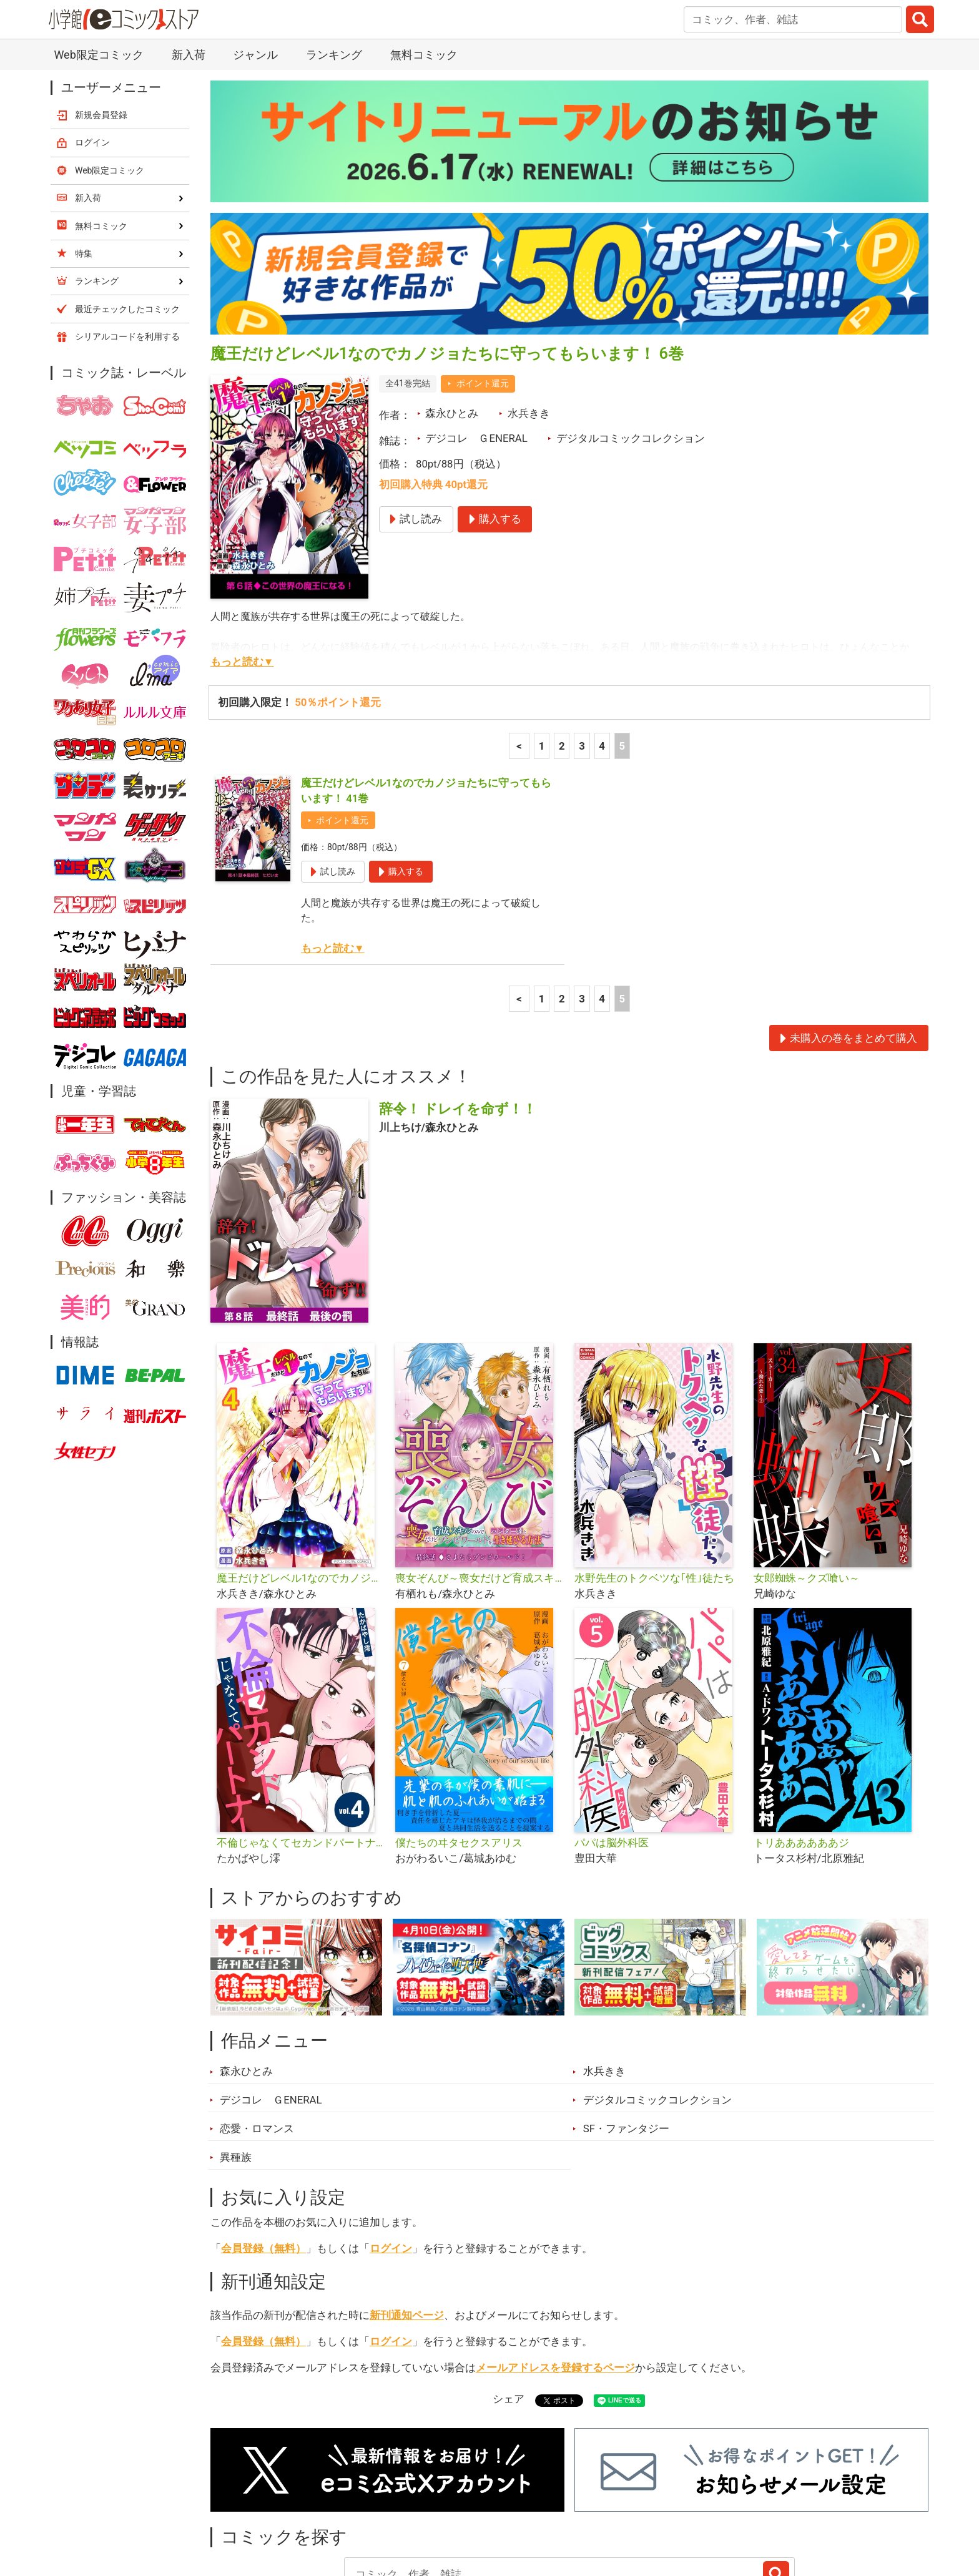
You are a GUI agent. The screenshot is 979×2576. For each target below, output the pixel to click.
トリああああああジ (801, 1737)
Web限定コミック (110, 66)
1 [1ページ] (542, 641)
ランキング (314, 2506)
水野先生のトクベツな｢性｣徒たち (654, 1473)
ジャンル (441, 2506)
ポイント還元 (482, 278)
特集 (380, 2506)
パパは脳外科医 (611, 1737)
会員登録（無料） (263, 2143)
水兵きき (529, 308)
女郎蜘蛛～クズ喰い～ (807, 1473)
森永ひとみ (451, 308)
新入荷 (242, 2506)
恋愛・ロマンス (257, 2023)
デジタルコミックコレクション (630, 333)
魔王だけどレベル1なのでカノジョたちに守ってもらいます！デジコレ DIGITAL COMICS (301, 1473)
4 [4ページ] (602, 641)
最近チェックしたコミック (604, 2506)
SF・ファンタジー (626, 2023)
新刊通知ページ (407, 2210)
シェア (508, 2294)
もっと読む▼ (242, 557)
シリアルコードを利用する (127, 232)
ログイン (391, 2143)
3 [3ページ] (582, 641)
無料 (501, 2506)
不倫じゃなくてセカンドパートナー (301, 1737)
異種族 (236, 2052)
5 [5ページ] (622, 641)
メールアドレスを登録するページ (555, 2262)
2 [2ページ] (562, 641)
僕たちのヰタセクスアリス (459, 1737)
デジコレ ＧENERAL (476, 333)
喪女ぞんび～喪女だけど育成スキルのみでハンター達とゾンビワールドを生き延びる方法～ (479, 1473)
